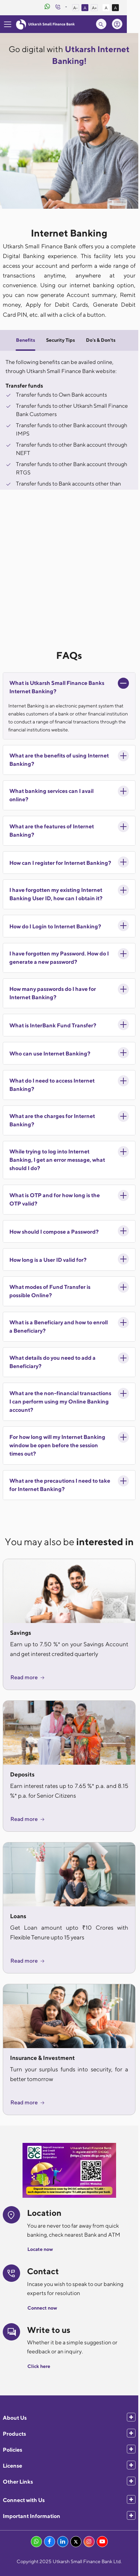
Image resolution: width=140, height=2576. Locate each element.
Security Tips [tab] (60, 340)
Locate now (40, 2249)
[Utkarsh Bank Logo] (45, 24)
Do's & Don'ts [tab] (100, 340)
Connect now (42, 2308)
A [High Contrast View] (126, 7)
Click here (38, 2366)
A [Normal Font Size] (96, 7)
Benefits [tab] (25, 340)
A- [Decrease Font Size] (87, 7)
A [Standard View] (117, 7)
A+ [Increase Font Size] (105, 7)
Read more (27, 1677)
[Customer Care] (69, 7)
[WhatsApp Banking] (58, 6)
